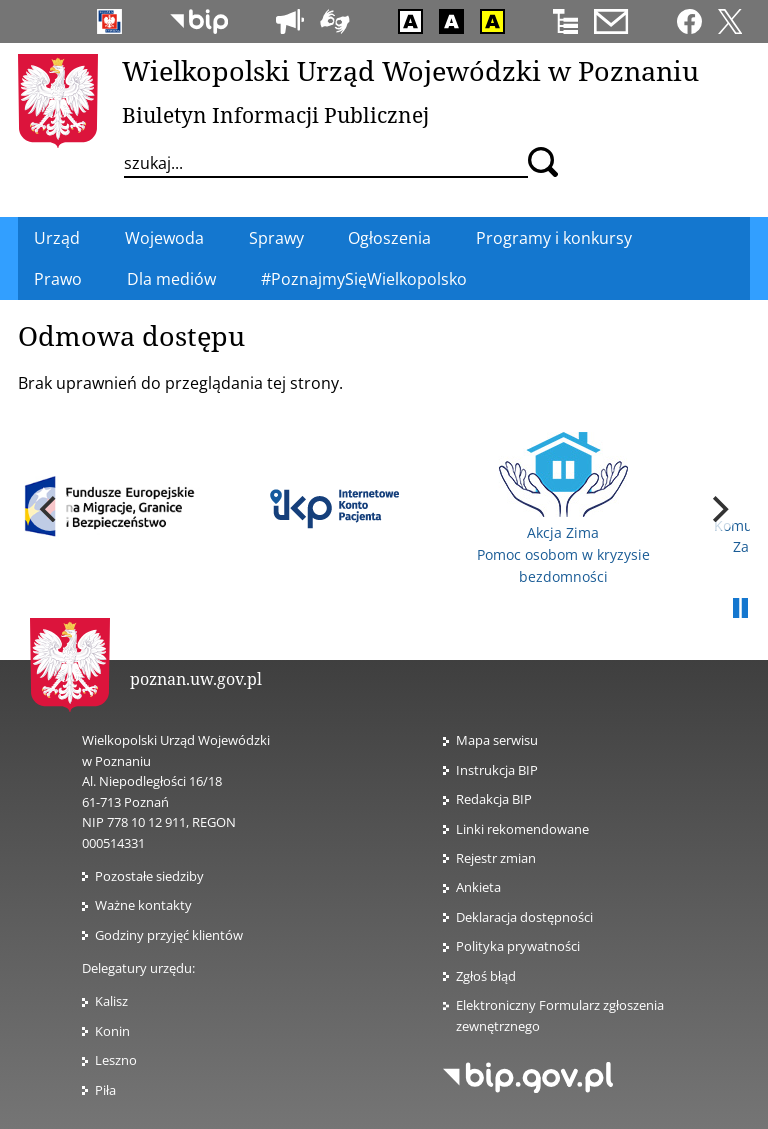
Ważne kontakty (143, 905)
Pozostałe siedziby (149, 876)
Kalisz (111, 1001)
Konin (112, 1031)
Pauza (740, 609)
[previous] (50, 509)
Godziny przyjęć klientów (169, 935)
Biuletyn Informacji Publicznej (275, 115)
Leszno (116, 1060)
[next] (718, 509)
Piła (105, 1090)
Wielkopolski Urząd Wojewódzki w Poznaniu (410, 70)
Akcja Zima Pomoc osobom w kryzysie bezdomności (563, 509)
